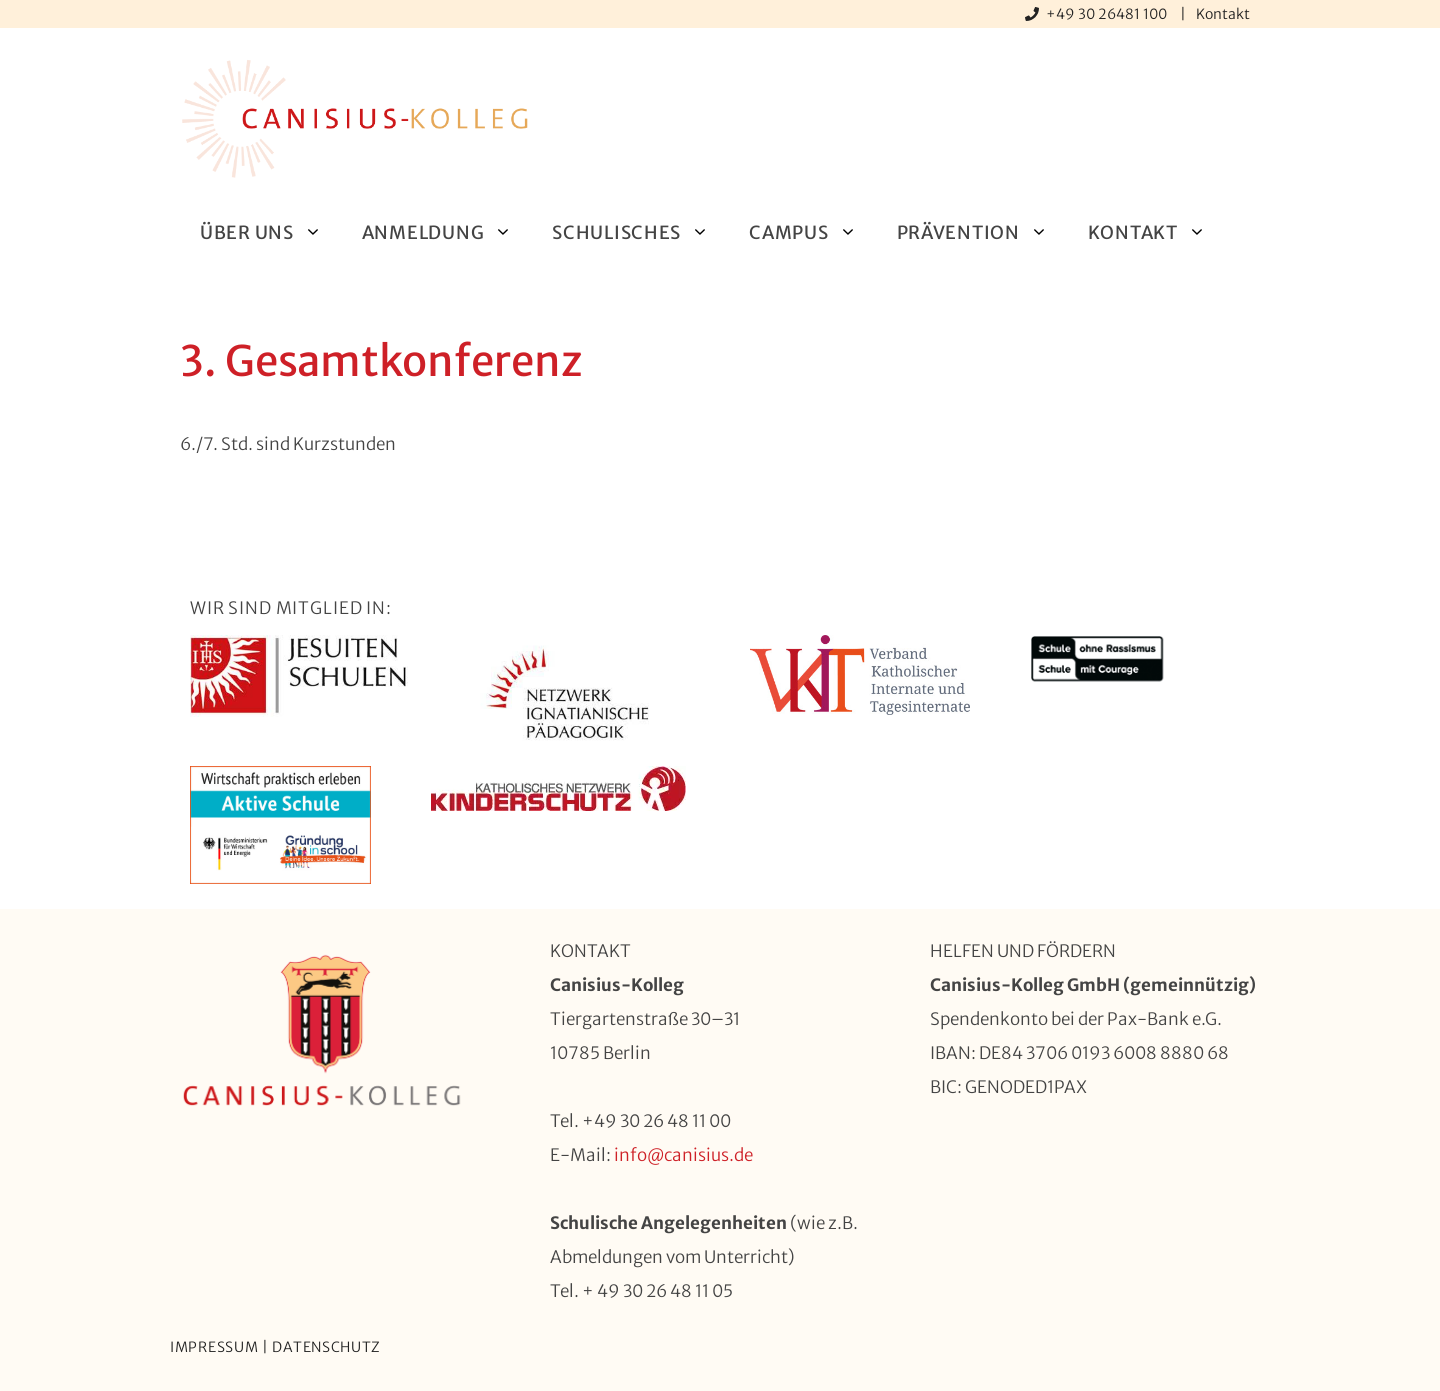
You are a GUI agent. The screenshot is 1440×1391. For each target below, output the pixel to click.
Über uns (271, 232)
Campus (812, 232)
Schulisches (640, 232)
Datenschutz (326, 1347)
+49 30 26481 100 (1108, 14)
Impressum (214, 1347)
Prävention (982, 232)
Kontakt (1223, 14)
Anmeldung (447, 232)
